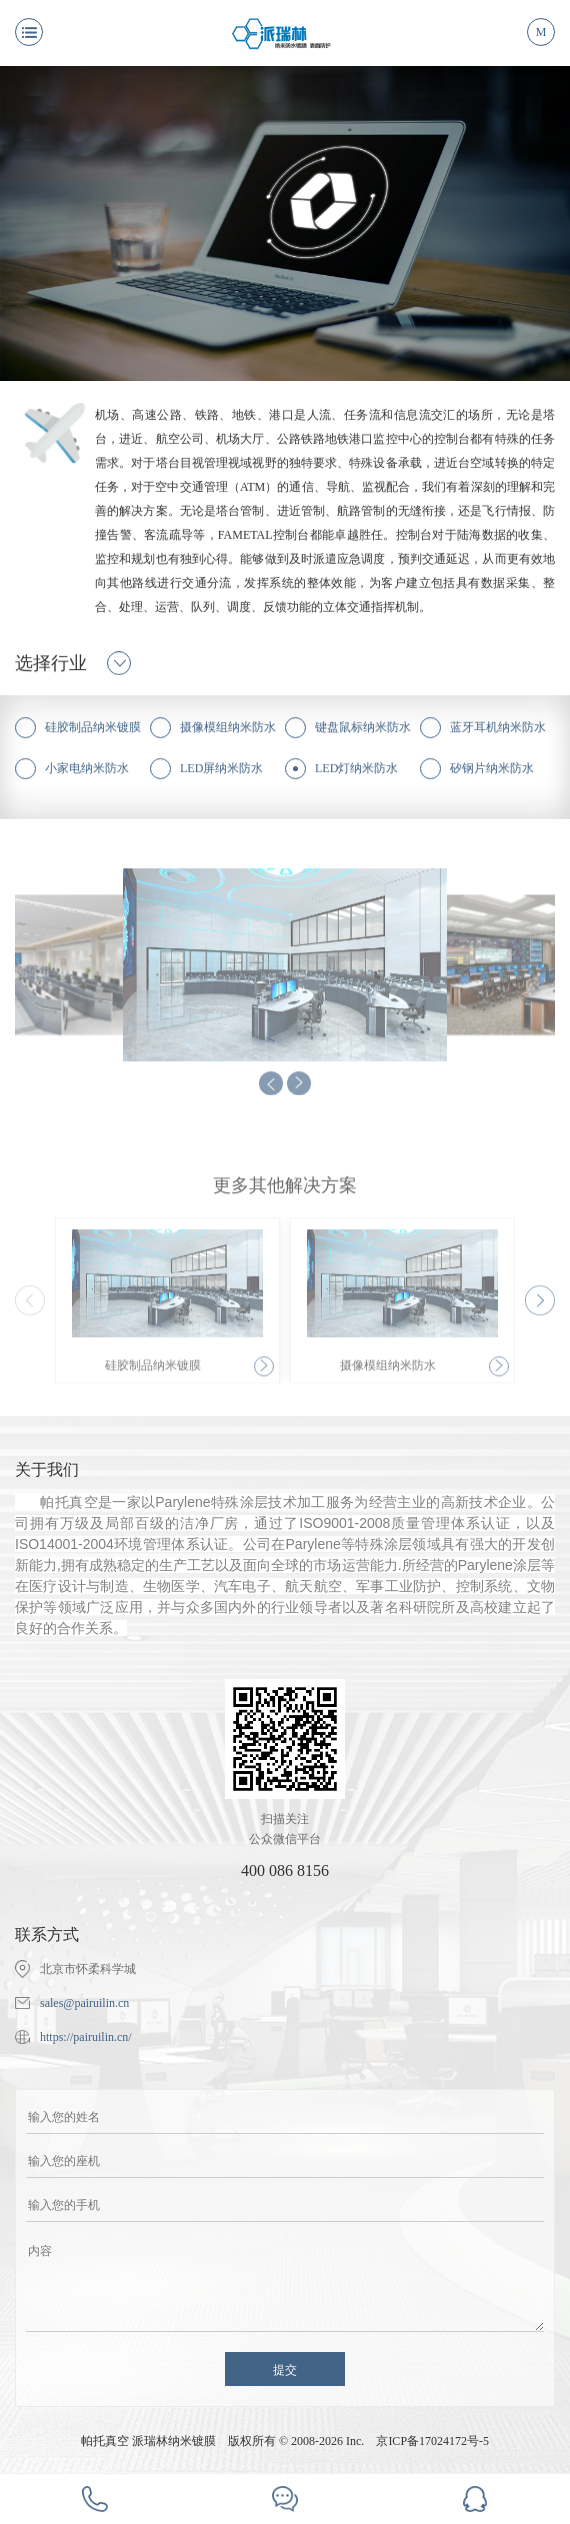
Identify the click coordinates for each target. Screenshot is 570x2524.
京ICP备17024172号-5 (432, 2441)
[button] (540, 1307)
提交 (285, 2370)
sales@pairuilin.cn (84, 2003)
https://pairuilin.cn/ (86, 2037)
